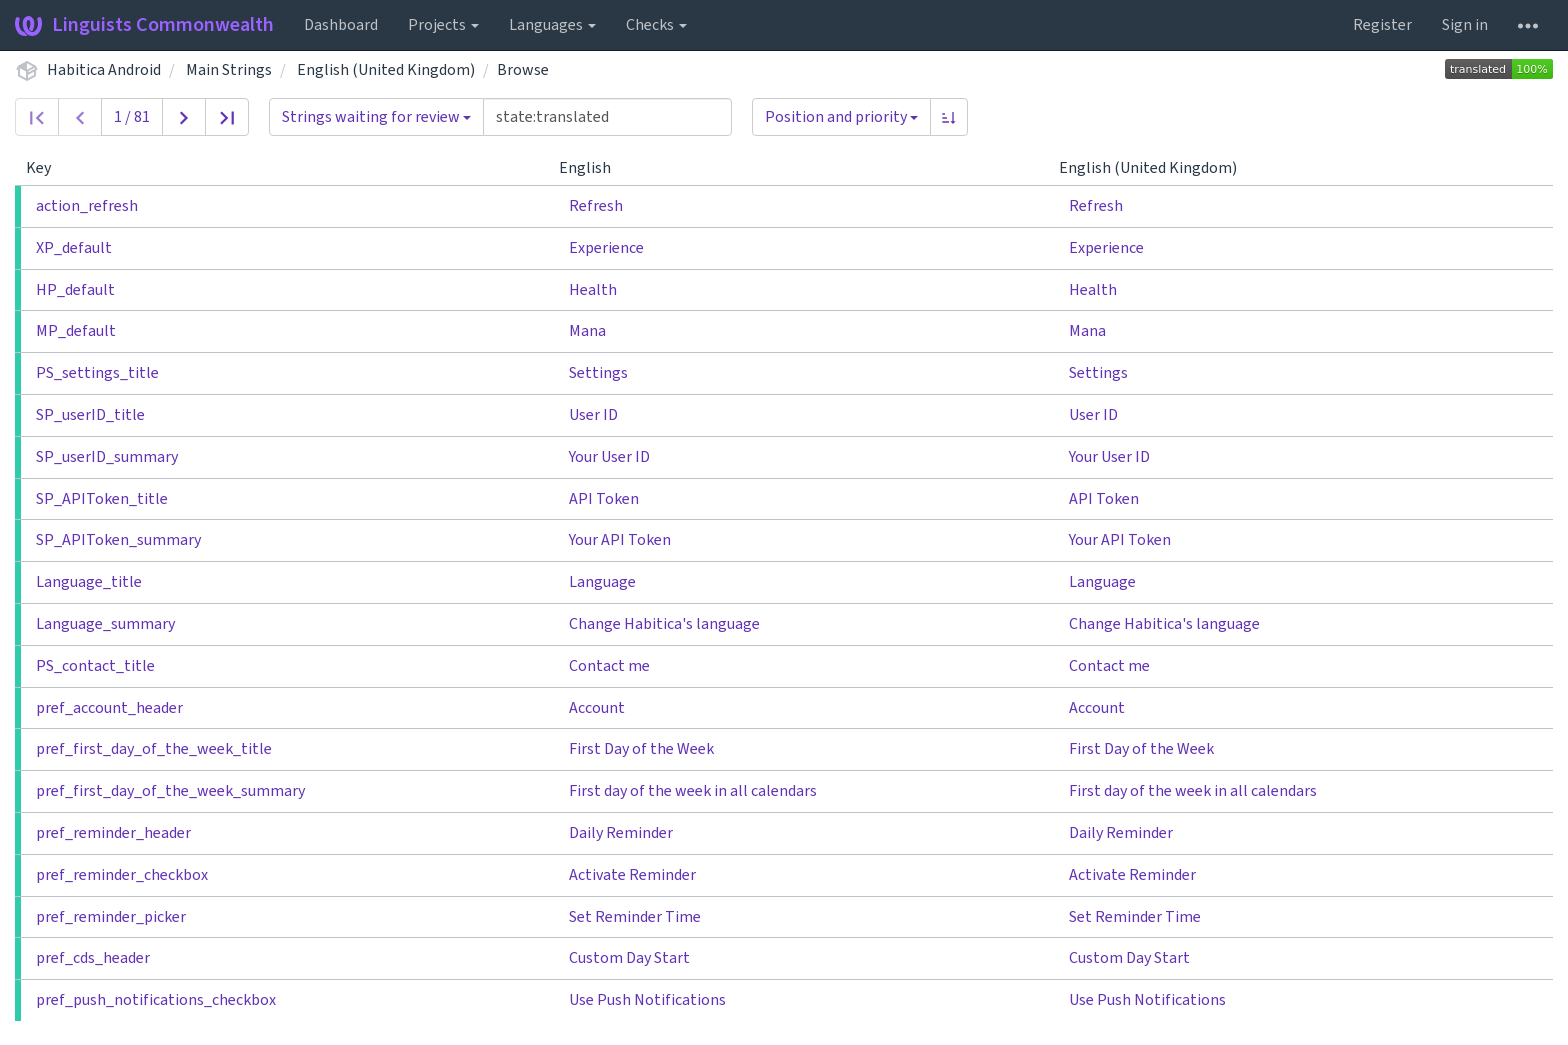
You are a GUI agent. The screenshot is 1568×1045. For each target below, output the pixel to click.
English (593, 168)
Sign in (1465, 25)
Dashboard (341, 25)
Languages (552, 25)
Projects (443, 25)
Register (1382, 25)
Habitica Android (104, 70)
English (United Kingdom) (386, 70)
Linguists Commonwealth (144, 25)
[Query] (607, 117)
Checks (656, 25)
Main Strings (229, 70)
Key (46, 168)
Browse (523, 70)
